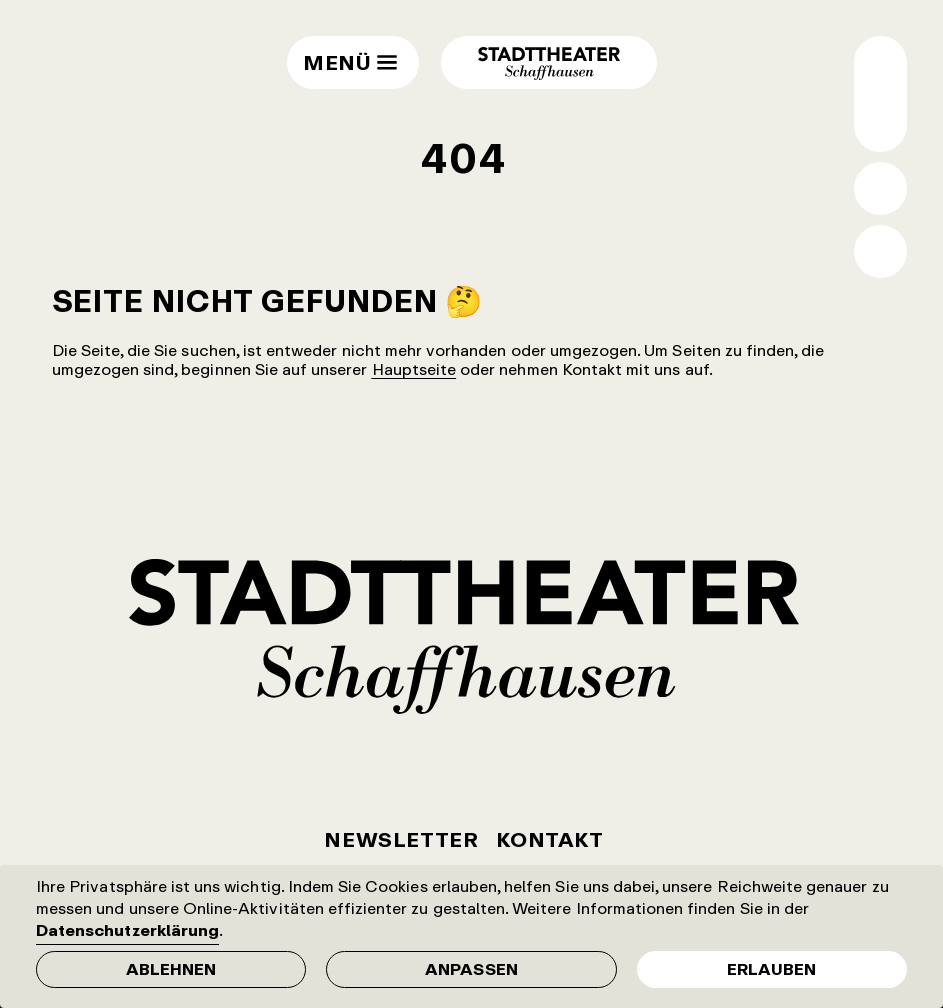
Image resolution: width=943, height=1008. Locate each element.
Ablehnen (171, 969)
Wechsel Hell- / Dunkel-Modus (880, 120)
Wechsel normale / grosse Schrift (880, 67)
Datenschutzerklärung (127, 930)
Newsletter (401, 839)
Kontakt (549, 839)
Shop (880, 251)
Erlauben (771, 969)
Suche (880, 188)
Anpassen (471, 969)
